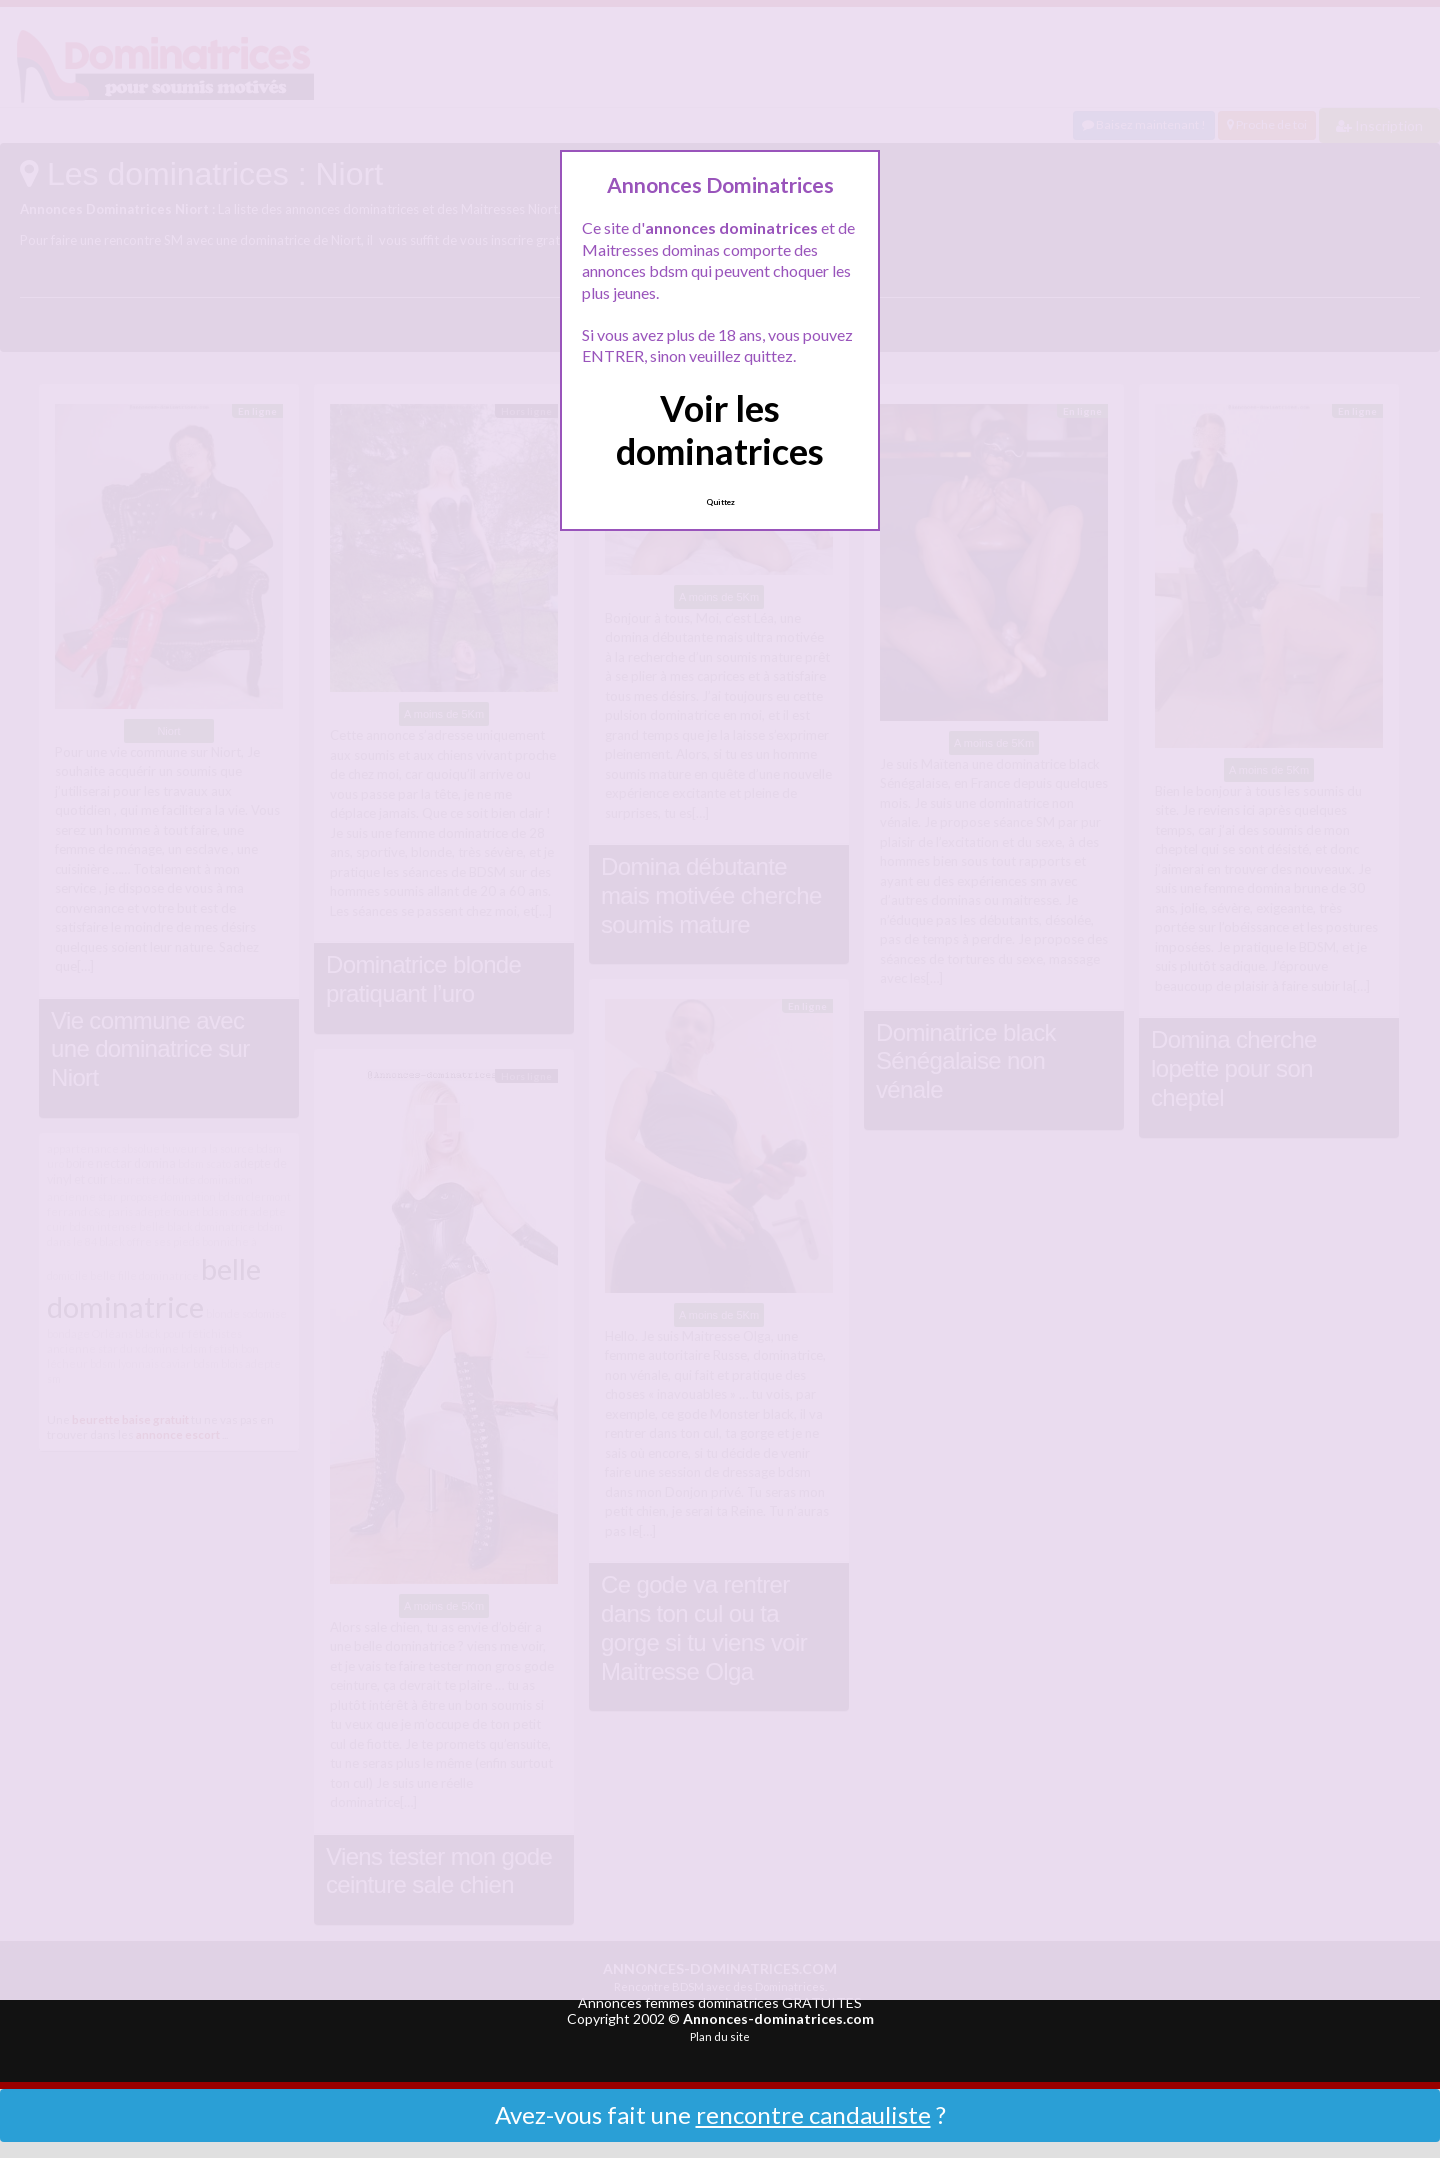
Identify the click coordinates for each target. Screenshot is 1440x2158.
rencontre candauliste (813, 2114)
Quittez (720, 502)
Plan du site (720, 2036)
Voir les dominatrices (720, 429)
